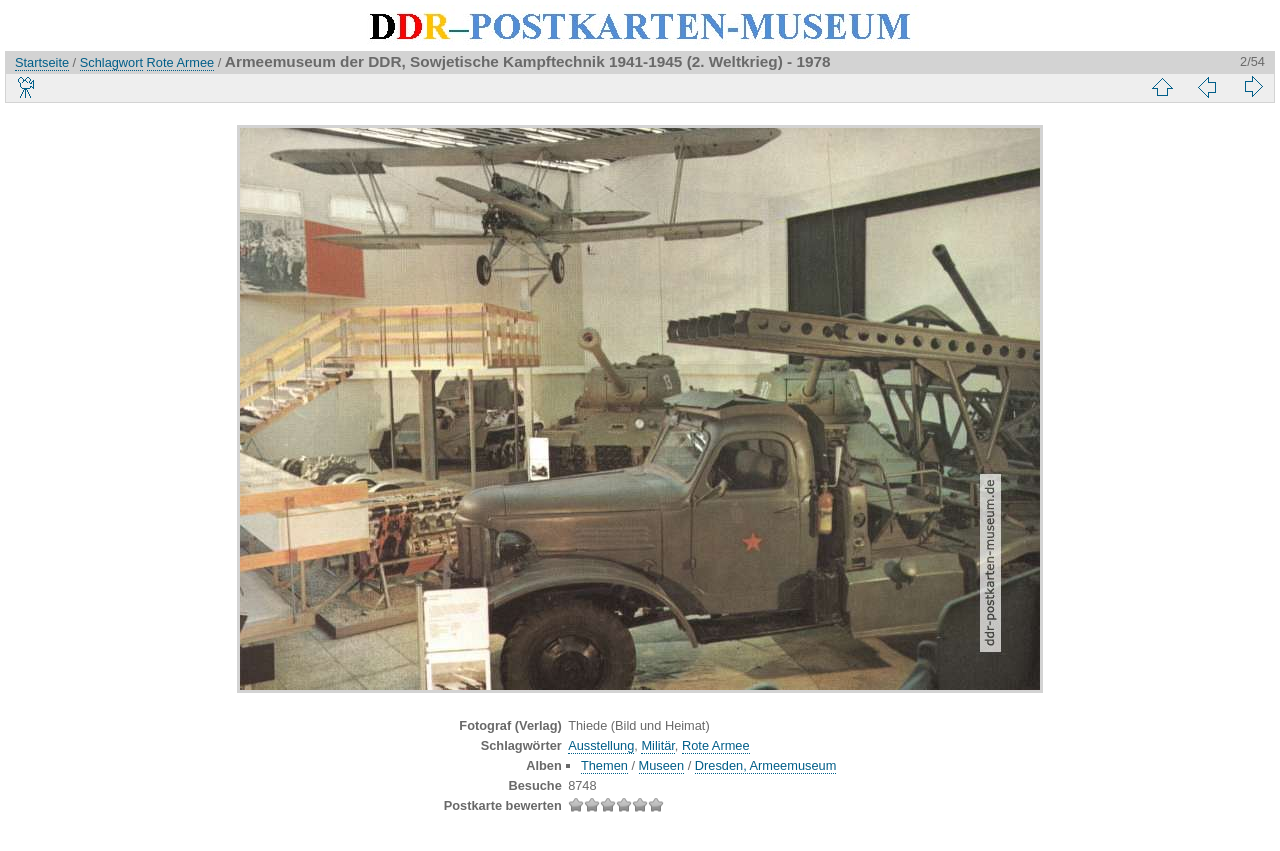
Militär (657, 745)
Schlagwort (111, 62)
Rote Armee (181, 62)
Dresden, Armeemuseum (766, 765)
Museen (662, 765)
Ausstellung (601, 745)
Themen (604, 765)
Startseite (42, 62)
